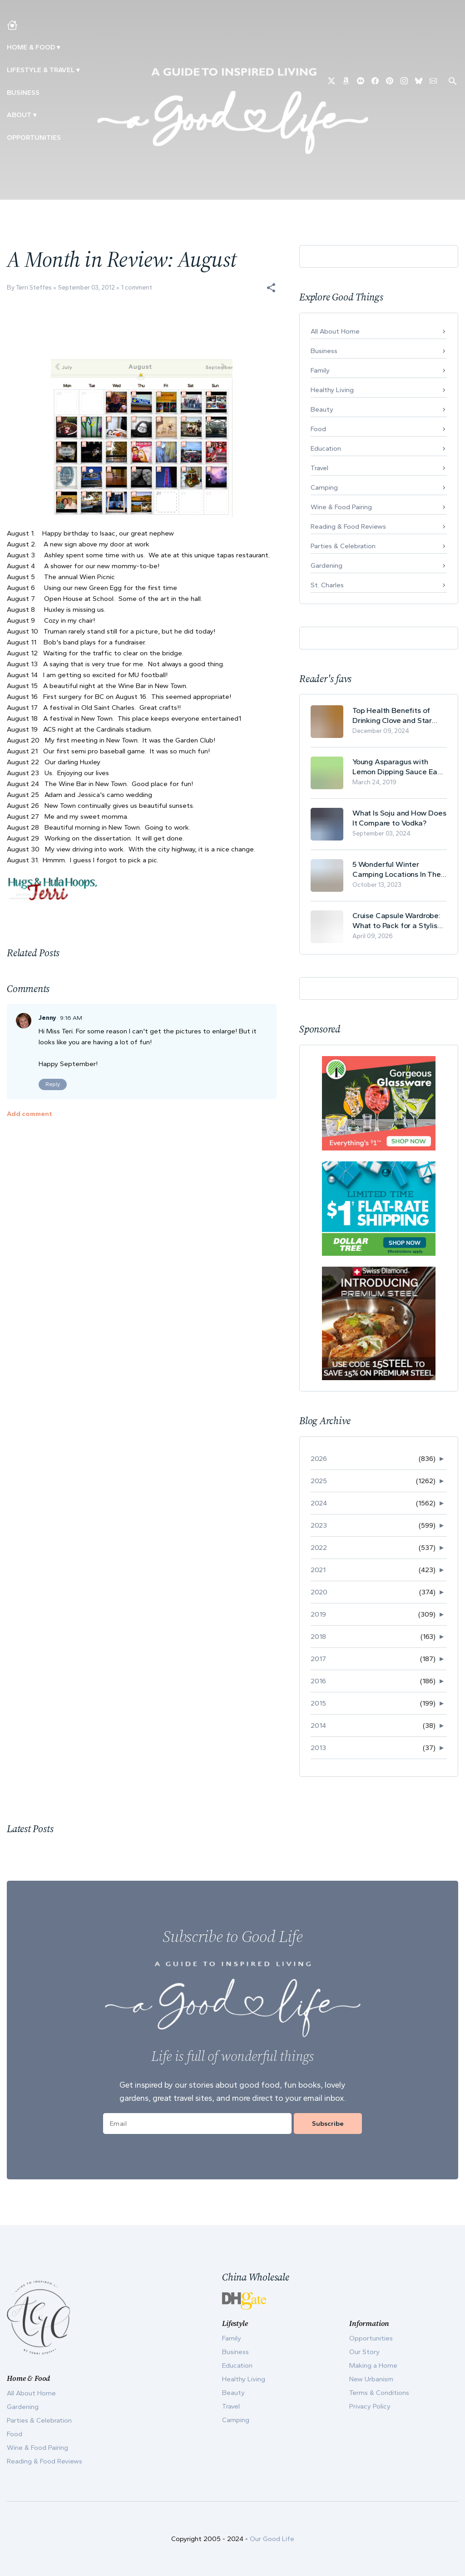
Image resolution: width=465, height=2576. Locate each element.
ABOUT (19, 115)
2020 (319, 1592)
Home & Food (31, 47)
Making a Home (373, 2365)
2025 (319, 1481)
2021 (318, 1570)
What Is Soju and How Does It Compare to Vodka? (399, 817)
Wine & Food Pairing (341, 507)
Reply (52, 1084)
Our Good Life (272, 2539)
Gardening (326, 565)
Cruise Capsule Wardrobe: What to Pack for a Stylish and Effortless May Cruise (396, 920)
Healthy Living (332, 390)
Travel (319, 468)
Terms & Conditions (379, 2393)
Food (318, 429)
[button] (271, 287)
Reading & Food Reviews (348, 526)
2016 (318, 1681)
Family (320, 370)
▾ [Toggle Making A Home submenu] (58, 47)
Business (23, 92)
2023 (319, 1525)
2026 (319, 1459)
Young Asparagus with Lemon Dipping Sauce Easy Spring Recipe (398, 767)
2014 (318, 1725)
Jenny (47, 1018)
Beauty (322, 409)
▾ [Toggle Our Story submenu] (34, 115)
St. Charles (327, 585)
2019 (318, 1614)
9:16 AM (71, 1017)
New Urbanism (371, 2379)
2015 (318, 1703)
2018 (318, 1636)
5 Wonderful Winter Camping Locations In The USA (396, 869)
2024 (319, 1503)
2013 (318, 1748)
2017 (318, 1659)
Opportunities (34, 137)
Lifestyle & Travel (40, 70)
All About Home (335, 331)
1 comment (136, 287)
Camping (324, 487)
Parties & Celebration (343, 546)
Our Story (364, 2352)
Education (326, 448)
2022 (319, 1548)
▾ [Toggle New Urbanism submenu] (77, 70)
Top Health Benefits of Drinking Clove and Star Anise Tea (392, 715)
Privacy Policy (370, 2406)
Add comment (29, 1114)
